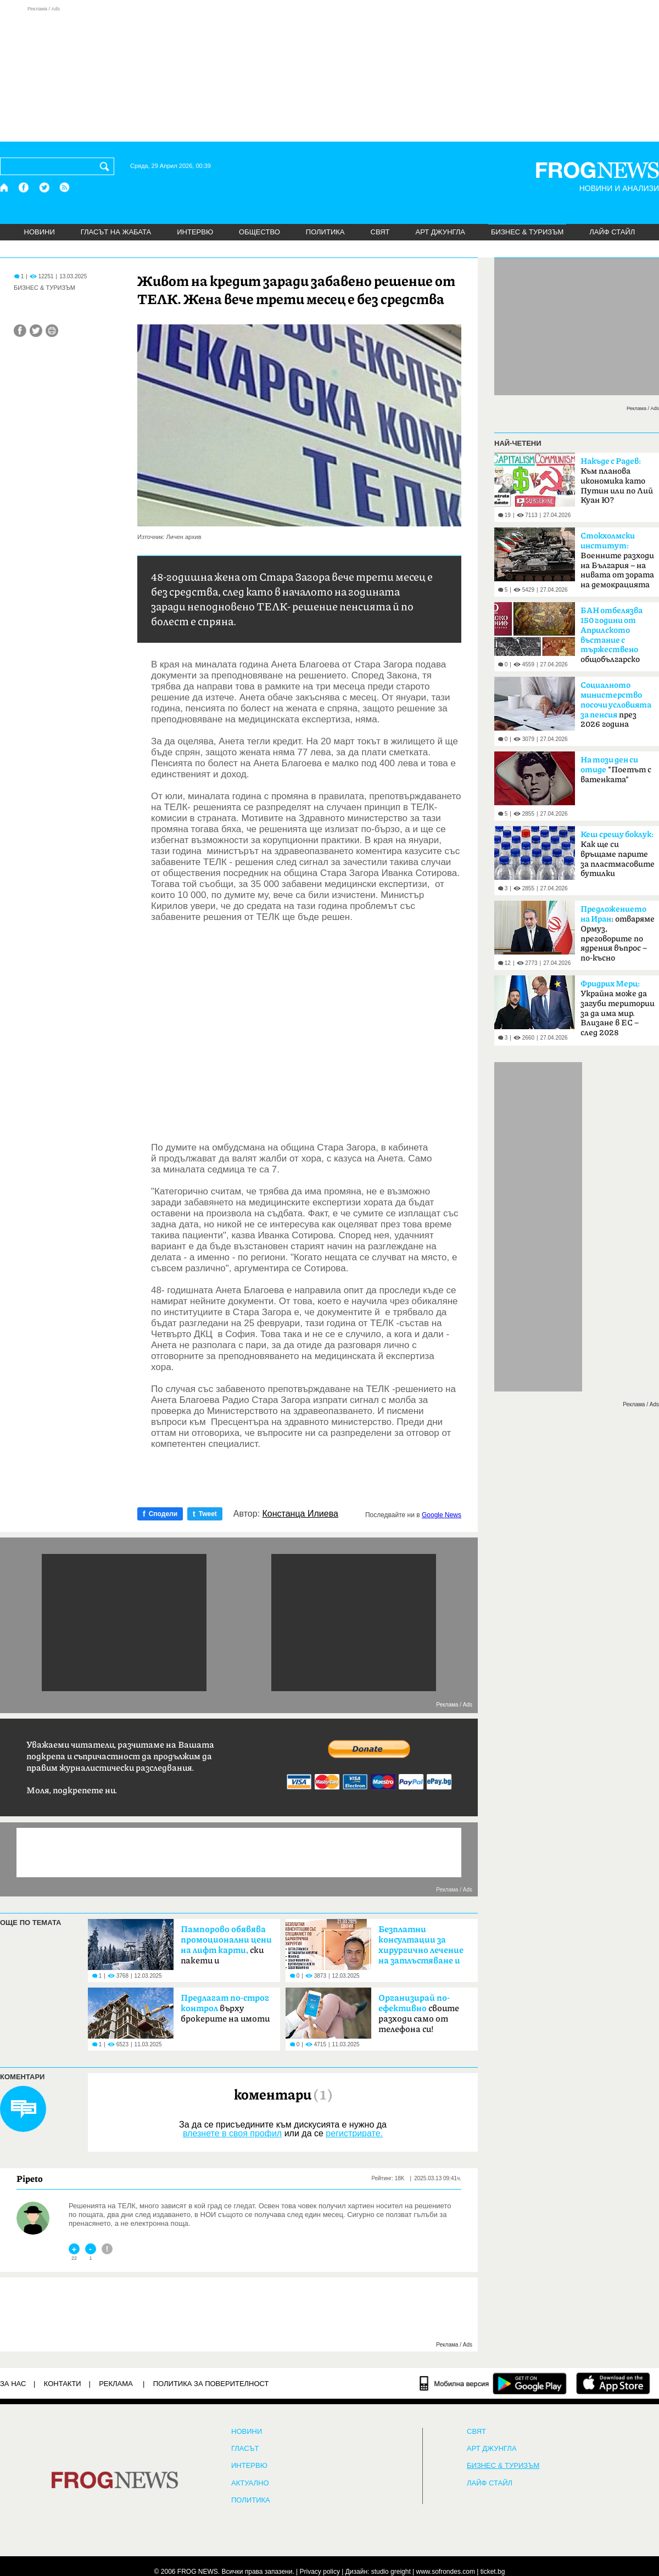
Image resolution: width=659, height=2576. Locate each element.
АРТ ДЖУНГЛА (440, 232)
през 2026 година (615, 704)
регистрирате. (354, 2133)
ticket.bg (493, 2571)
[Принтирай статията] (52, 330)
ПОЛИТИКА (325, 232)
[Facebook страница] (24, 187)
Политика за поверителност (211, 2383)
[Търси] (106, 166)
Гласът (245, 2448)
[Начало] (4, 187)
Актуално (250, 2483)
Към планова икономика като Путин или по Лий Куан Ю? (616, 481)
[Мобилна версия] (454, 2383)
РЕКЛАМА (116, 2383)
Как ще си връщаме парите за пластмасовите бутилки (617, 854)
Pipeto (29, 2178)
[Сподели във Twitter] (36, 330)
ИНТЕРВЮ (195, 232)
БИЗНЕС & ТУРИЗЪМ (527, 232)
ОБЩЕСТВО (259, 232)
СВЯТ (380, 232)
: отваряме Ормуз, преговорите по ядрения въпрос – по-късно (617, 933)
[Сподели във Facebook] (20, 330)
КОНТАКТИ (62, 2383)
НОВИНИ (39, 232)
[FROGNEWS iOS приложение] (613, 2383)
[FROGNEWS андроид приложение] (529, 2383)
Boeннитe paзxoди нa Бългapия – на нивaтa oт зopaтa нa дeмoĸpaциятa (617, 560)
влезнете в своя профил (232, 2133)
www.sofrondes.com (445, 2571)
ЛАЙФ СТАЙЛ (612, 232)
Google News (441, 1515)
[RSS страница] (64, 187)
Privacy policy (320, 2571)
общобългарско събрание (611, 638)
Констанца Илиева (300, 1513)
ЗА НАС (13, 2383)
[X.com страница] (44, 187)
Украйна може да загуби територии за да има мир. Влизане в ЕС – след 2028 (617, 1008)
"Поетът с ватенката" (615, 770)
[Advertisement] (329, 73)
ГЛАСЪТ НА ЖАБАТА (116, 232)
